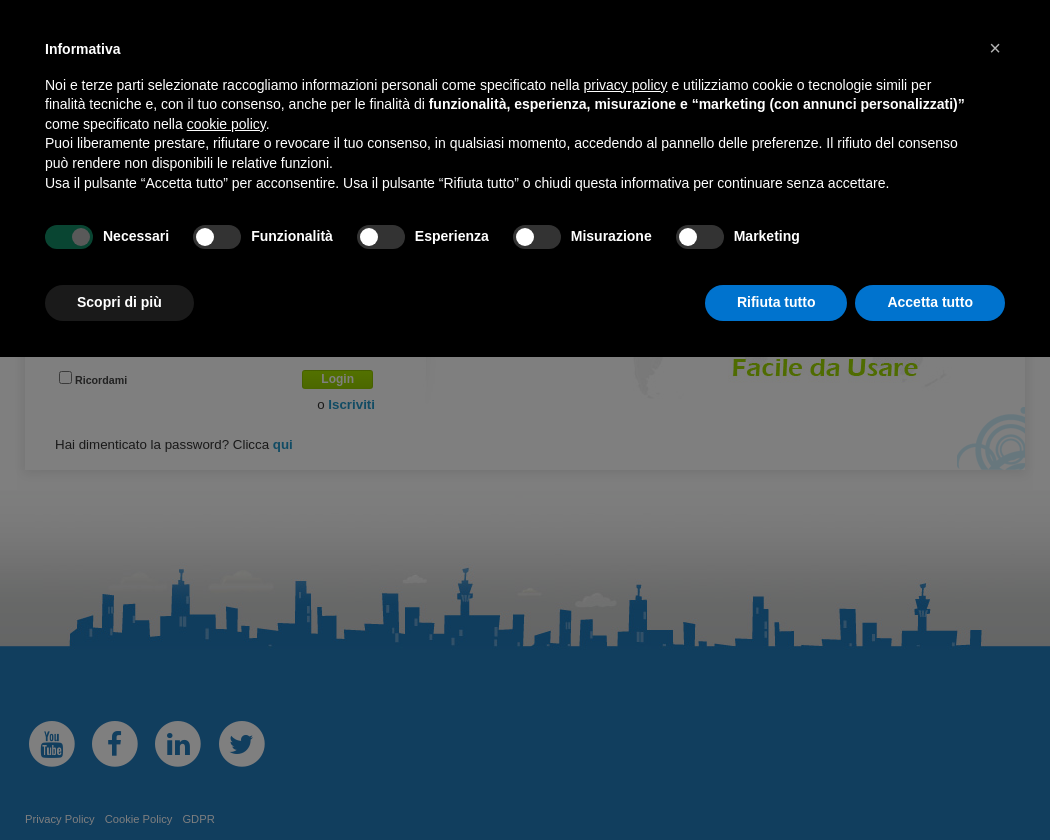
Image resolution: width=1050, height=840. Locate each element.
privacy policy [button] (626, 85)
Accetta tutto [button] (930, 302)
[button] (995, 48)
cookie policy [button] (226, 124)
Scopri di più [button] (119, 302)
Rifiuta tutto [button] (776, 302)
